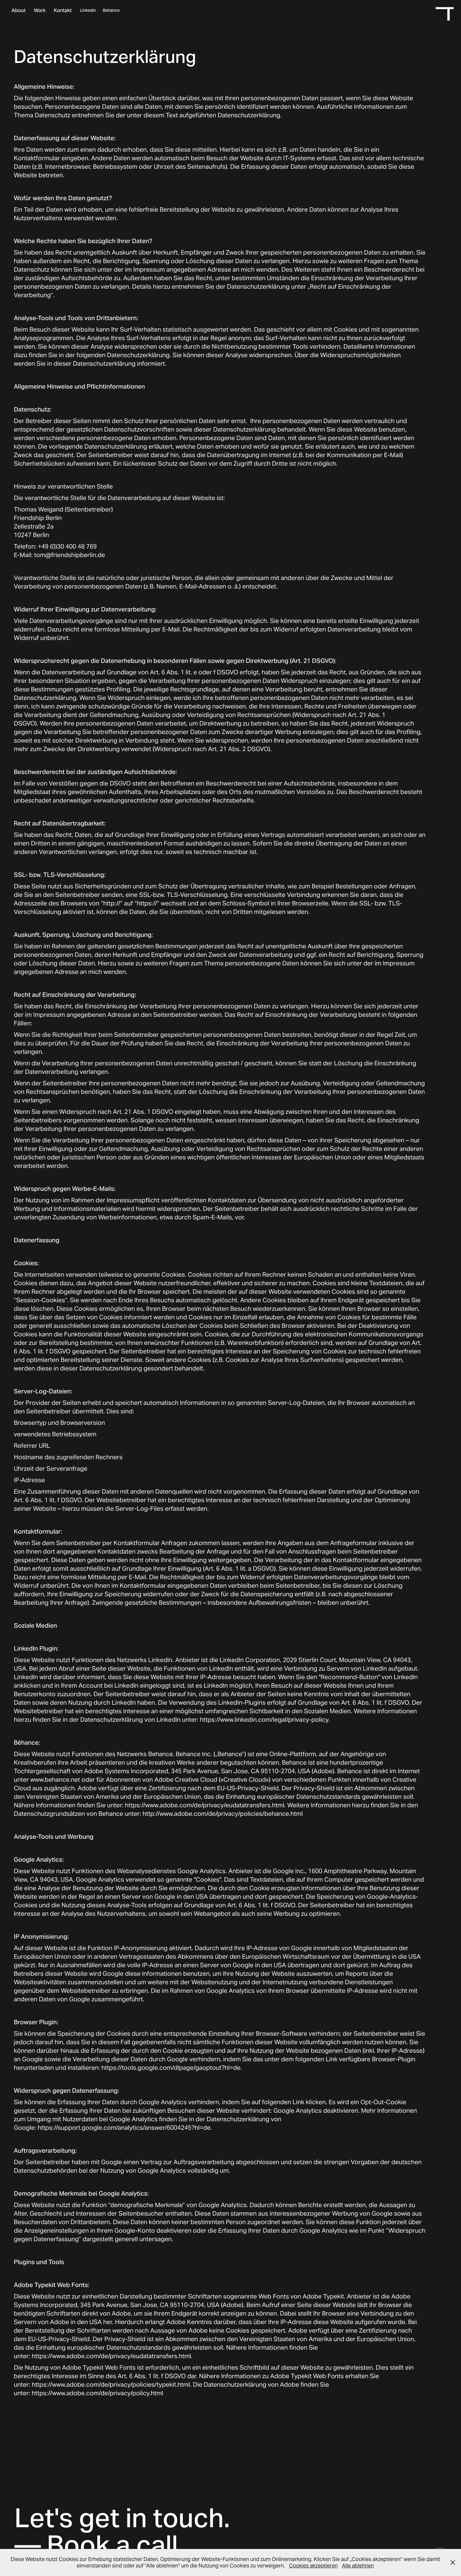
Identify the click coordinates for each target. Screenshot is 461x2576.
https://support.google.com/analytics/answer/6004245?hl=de (124, 2128)
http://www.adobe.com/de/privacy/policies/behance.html (223, 1814)
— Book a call (96, 2545)
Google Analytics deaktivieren (315, 2110)
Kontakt (63, 10)
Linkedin (88, 10)
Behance (111, 10)
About (18, 10)
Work (40, 10)
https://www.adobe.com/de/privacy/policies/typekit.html (111, 2384)
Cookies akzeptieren (313, 2565)
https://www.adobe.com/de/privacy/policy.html (97, 2393)
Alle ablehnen (358, 2565)
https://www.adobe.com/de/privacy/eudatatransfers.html (204, 1805)
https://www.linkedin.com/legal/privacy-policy (264, 1720)
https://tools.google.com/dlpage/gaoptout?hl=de (170, 2068)
